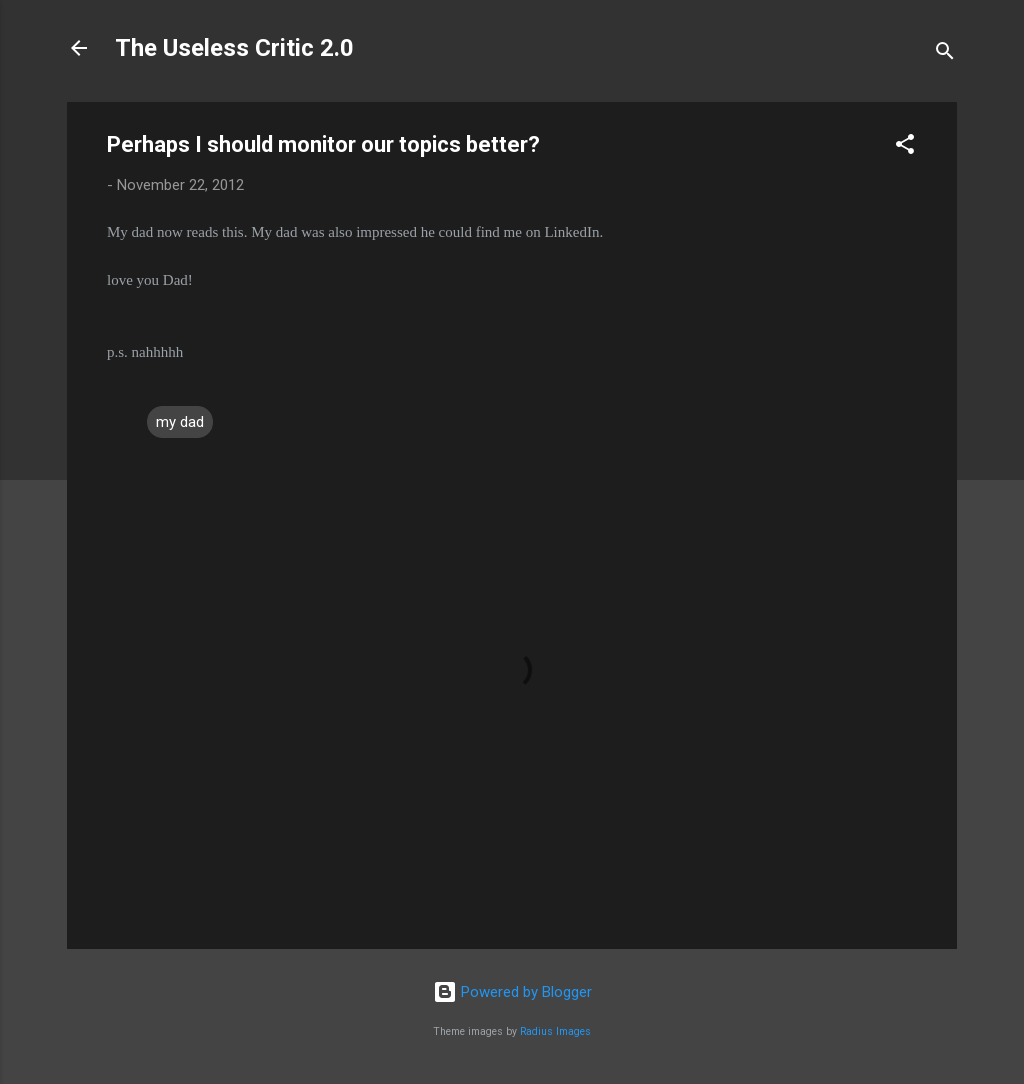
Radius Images (555, 1031)
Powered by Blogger (512, 992)
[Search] (945, 54)
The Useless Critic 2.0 (234, 48)
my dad (180, 422)
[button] (905, 147)
